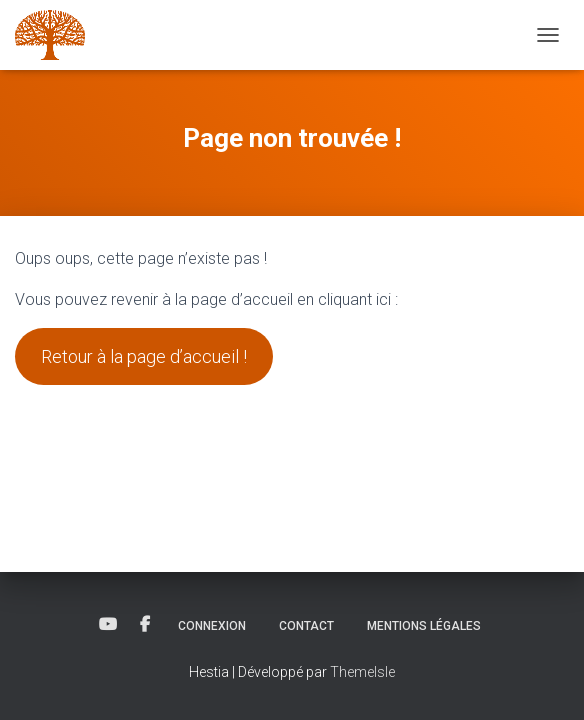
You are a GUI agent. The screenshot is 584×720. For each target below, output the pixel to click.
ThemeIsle (362, 672)
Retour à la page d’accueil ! (144, 356)
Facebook (145, 625)
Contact (306, 626)
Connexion (212, 626)
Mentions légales (424, 626)
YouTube (108, 625)
